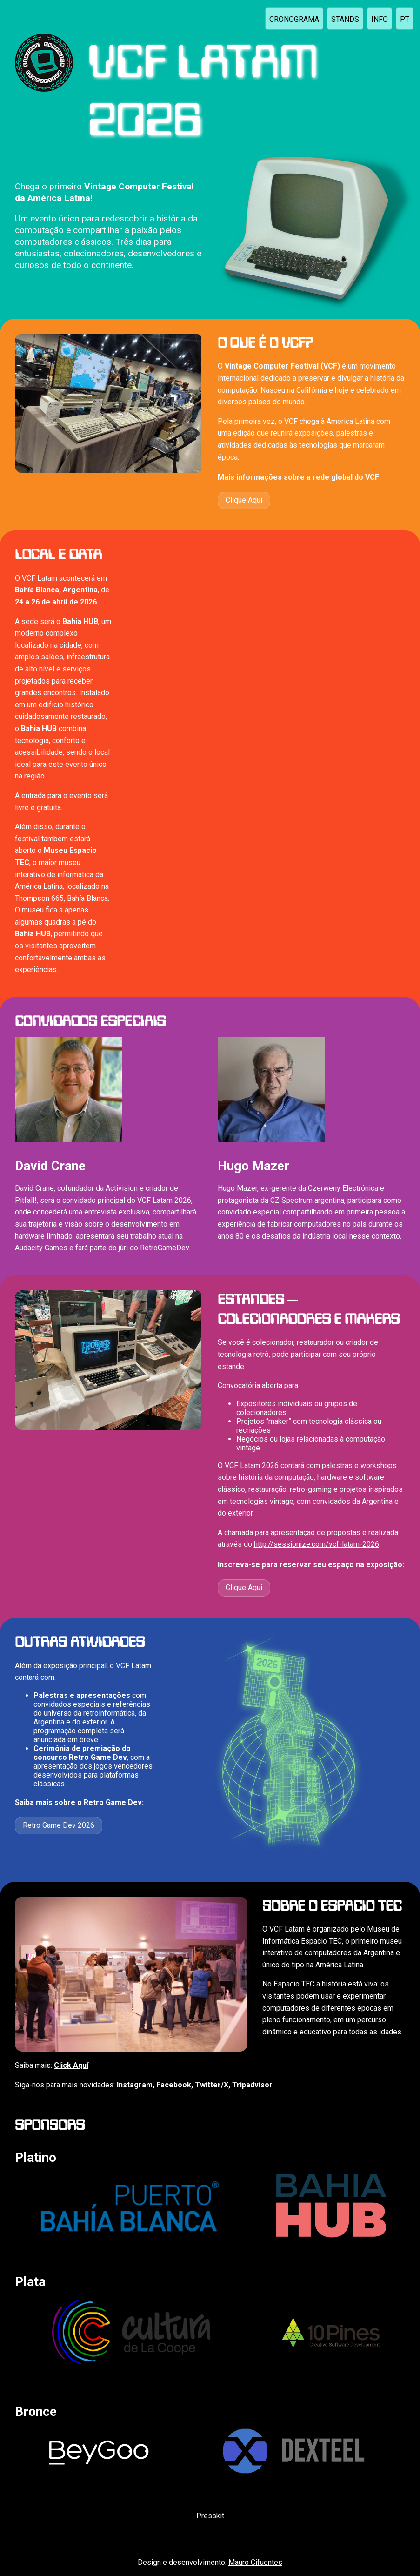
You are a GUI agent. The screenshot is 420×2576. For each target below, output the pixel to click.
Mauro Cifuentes (255, 2562)
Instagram (135, 2084)
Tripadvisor (252, 2084)
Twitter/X (211, 2084)
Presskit (210, 2515)
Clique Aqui (244, 500)
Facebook (173, 2084)
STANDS (345, 19)
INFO (379, 19)
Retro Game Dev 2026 (58, 1825)
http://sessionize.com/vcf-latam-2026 (316, 1544)
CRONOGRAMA (294, 19)
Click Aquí (71, 2065)
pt (404, 19)
